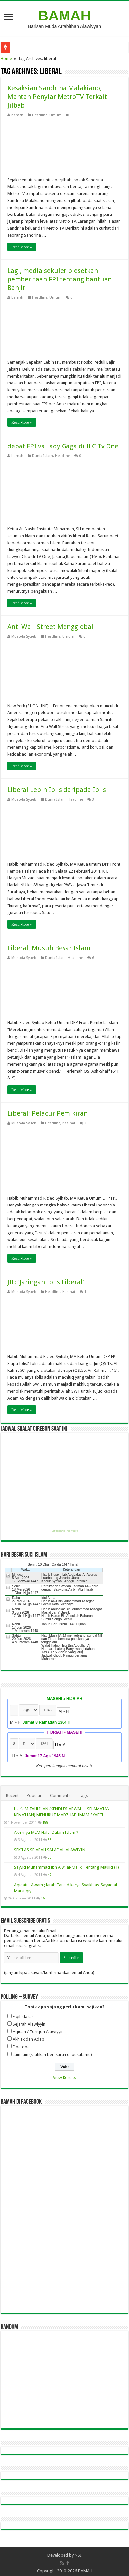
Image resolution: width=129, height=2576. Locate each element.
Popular (34, 1795)
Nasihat (68, 1123)
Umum (55, 115)
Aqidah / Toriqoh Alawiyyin (38, 2031)
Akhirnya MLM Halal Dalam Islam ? (46, 1832)
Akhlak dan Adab (28, 2039)
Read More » (21, 247)
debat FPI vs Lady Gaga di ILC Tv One (62, 446)
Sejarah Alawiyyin (29, 2024)
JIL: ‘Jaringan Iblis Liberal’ (45, 1282)
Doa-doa (21, 2046)
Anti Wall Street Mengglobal (50, 627)
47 (50, 1875)
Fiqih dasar (23, 2016)
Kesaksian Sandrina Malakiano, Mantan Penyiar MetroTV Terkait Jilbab (57, 96)
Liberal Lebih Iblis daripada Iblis (56, 790)
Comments (60, 1795)
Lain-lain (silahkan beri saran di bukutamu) (52, 2054)
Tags (83, 1795)
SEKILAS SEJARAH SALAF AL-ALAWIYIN (49, 1849)
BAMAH (64, 15)
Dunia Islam (42, 456)
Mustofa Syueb (23, 636)
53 (50, 1840)
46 (43, 1898)
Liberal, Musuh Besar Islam (48, 948)
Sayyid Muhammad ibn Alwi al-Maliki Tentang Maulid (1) (66, 1867)
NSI (78, 2555)
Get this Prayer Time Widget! (65, 1531)
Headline (39, 115)
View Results (64, 2077)
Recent (12, 1795)
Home (6, 58)
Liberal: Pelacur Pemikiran (47, 1113)
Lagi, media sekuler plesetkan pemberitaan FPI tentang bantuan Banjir (59, 279)
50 (50, 1857)
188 (45, 1822)
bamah (17, 115)
